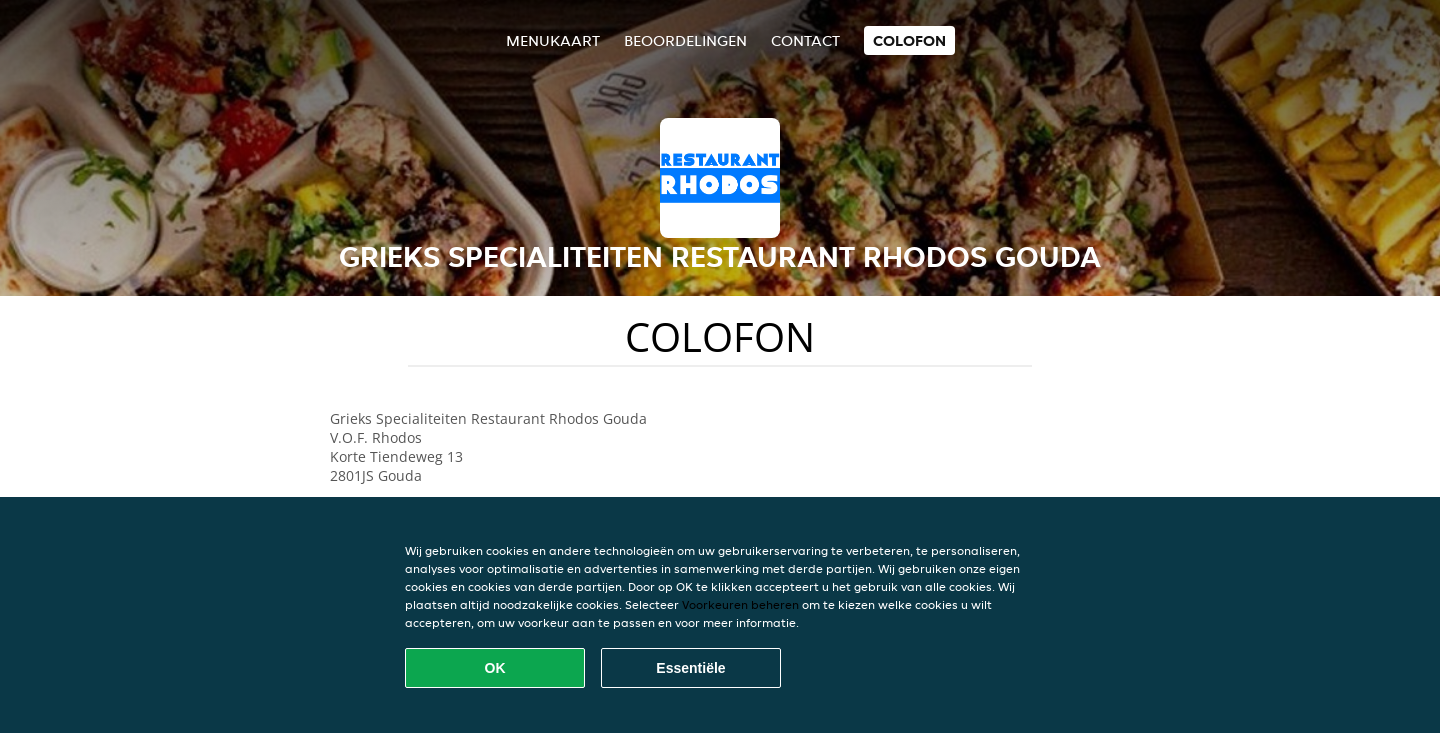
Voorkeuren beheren (740, 604)
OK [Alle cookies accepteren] (495, 668)
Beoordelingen (685, 40)
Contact (805, 40)
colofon (909, 40)
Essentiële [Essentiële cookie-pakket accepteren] (690, 668)
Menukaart (553, 40)
